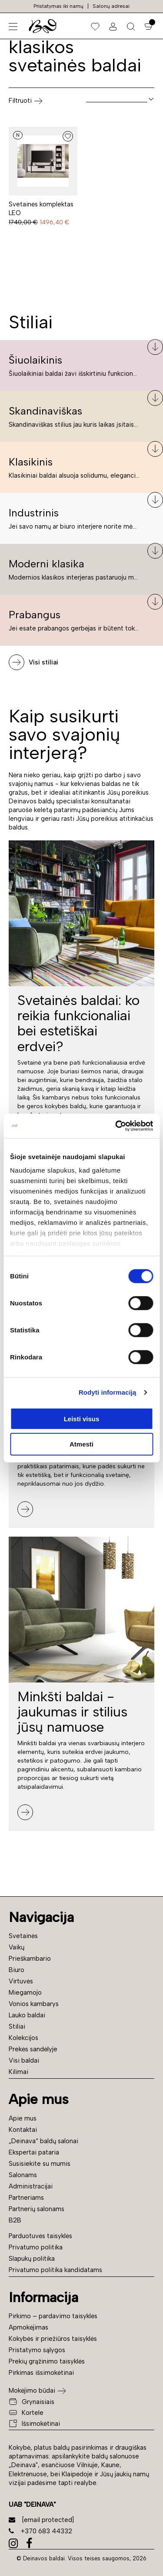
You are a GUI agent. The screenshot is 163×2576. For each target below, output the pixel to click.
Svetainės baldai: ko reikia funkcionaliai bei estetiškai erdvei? (78, 1023)
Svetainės (23, 1936)
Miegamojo (25, 1992)
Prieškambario (30, 1958)
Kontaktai (23, 2130)
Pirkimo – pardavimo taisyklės (53, 2316)
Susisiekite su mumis (39, 2164)
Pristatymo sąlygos (37, 2350)
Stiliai (17, 2026)
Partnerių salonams (36, 2209)
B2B (15, 2220)
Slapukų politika (32, 2258)
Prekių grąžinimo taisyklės (47, 2361)
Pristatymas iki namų (58, 6)
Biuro (16, 1970)
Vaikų (16, 1947)
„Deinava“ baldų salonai (43, 2141)
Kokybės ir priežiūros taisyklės (53, 2339)
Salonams (23, 2175)
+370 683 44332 (40, 2531)
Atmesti (81, 1444)
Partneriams (26, 2198)
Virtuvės (21, 1981)
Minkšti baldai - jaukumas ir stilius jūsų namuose (72, 1711)
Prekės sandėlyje (33, 2049)
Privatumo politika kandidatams (55, 2270)
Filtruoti (26, 101)
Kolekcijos (23, 2038)
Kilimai (18, 2072)
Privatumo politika (36, 2247)
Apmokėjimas (28, 2327)
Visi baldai (24, 2060)
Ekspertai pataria (34, 2152)
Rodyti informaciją (107, 1392)
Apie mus (23, 2118)
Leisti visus (82, 1418)
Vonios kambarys (34, 2004)
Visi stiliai (43, 662)
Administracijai (31, 2186)
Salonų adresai (111, 6)
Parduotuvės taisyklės (40, 2236)
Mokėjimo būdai (32, 2390)
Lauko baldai (27, 2015)
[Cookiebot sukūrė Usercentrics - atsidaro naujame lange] (116, 1126)
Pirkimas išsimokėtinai (41, 2373)
